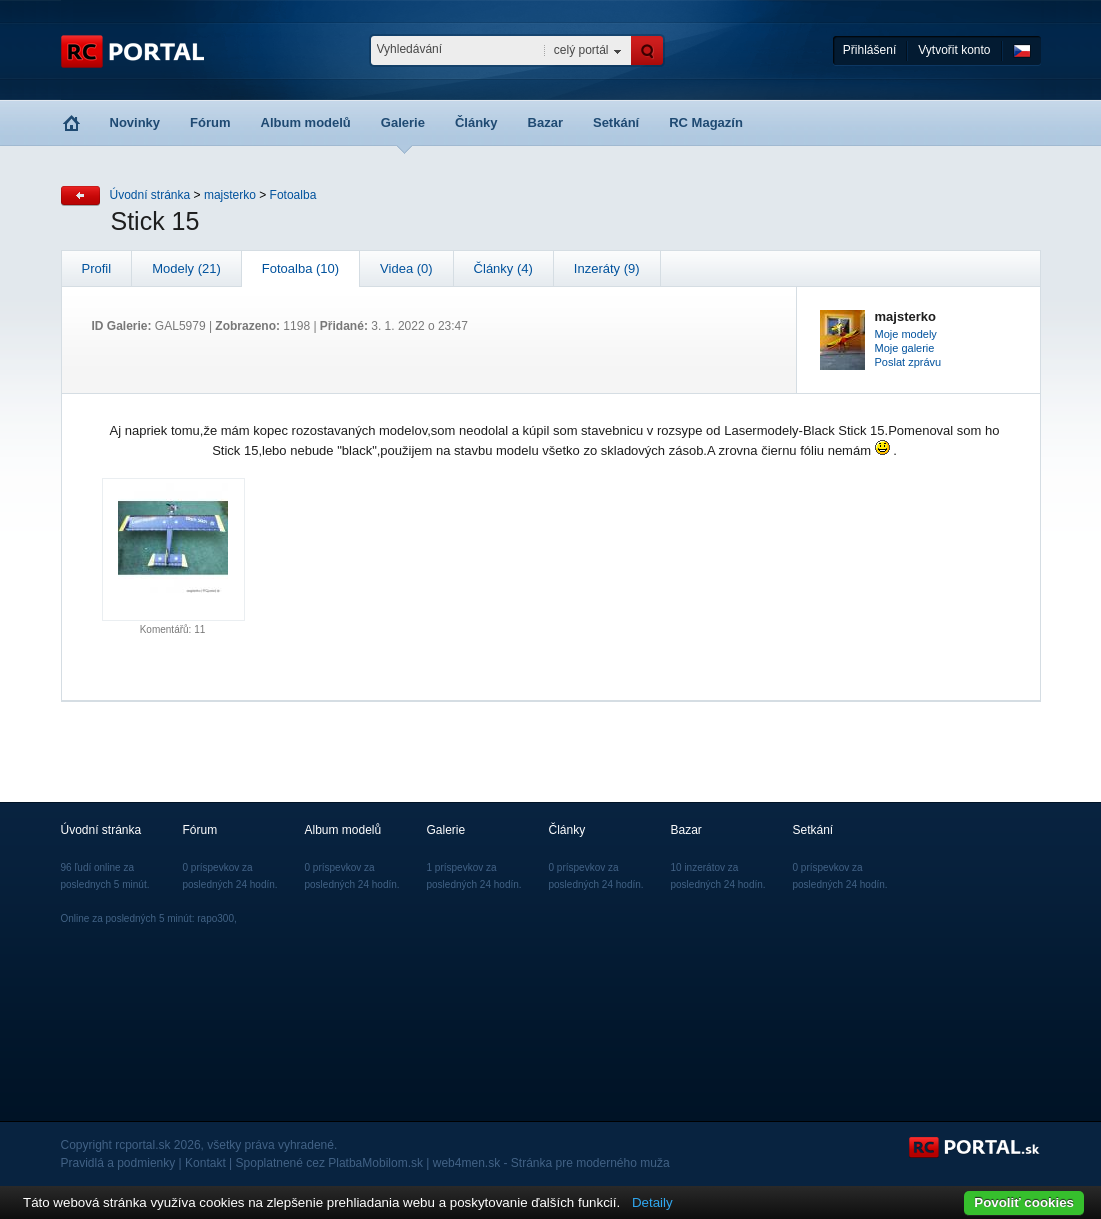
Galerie (403, 122)
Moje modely (906, 334)
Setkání (616, 122)
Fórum (210, 122)
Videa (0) (406, 268)
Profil (97, 268)
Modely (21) (186, 268)
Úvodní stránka (150, 195)
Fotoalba (293, 195)
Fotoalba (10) (300, 268)
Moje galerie (905, 348)
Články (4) (503, 268)
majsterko (230, 195)
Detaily (652, 1202)
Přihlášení (869, 50)
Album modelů (306, 122)
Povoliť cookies (1024, 1202)
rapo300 (215, 918)
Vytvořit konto (954, 50)
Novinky (135, 122)
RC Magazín (706, 122)
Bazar (545, 122)
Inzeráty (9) (607, 268)
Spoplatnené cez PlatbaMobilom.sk (329, 1163)
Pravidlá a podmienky (118, 1163)
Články (476, 122)
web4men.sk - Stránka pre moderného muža (551, 1163)
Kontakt (205, 1163)
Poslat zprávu (908, 362)
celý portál (581, 50)
